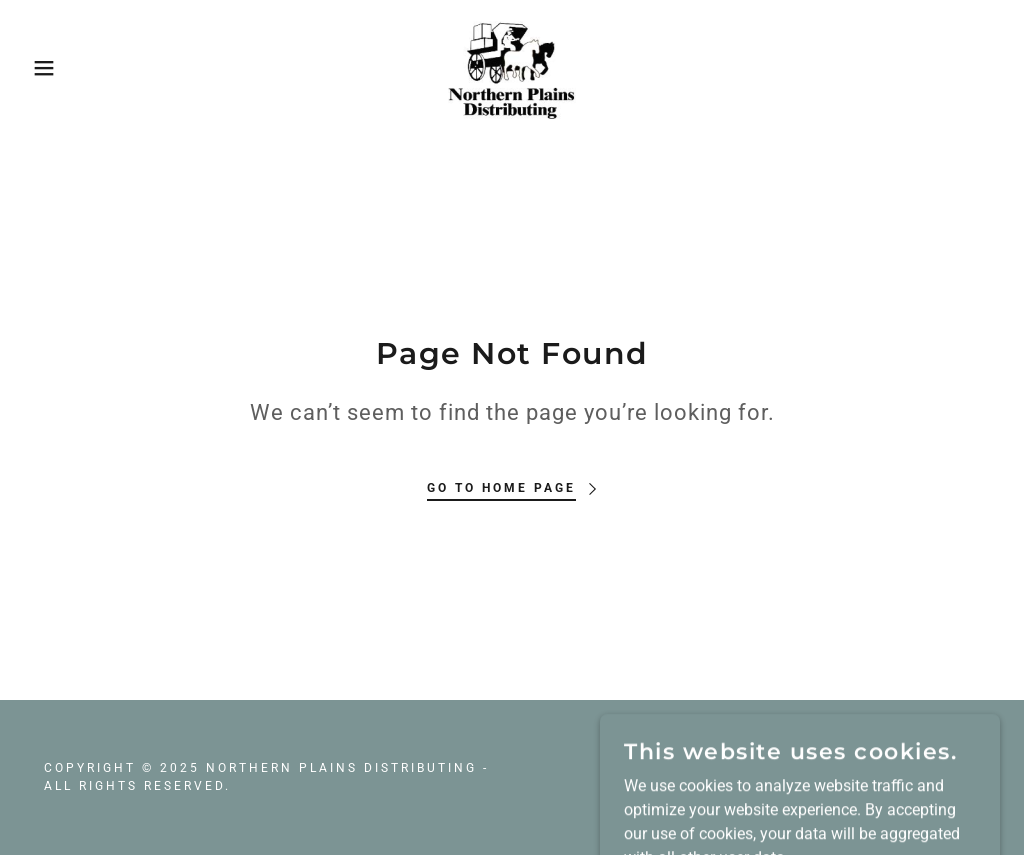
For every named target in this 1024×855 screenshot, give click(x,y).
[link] (512, 66)
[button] (51, 68)
